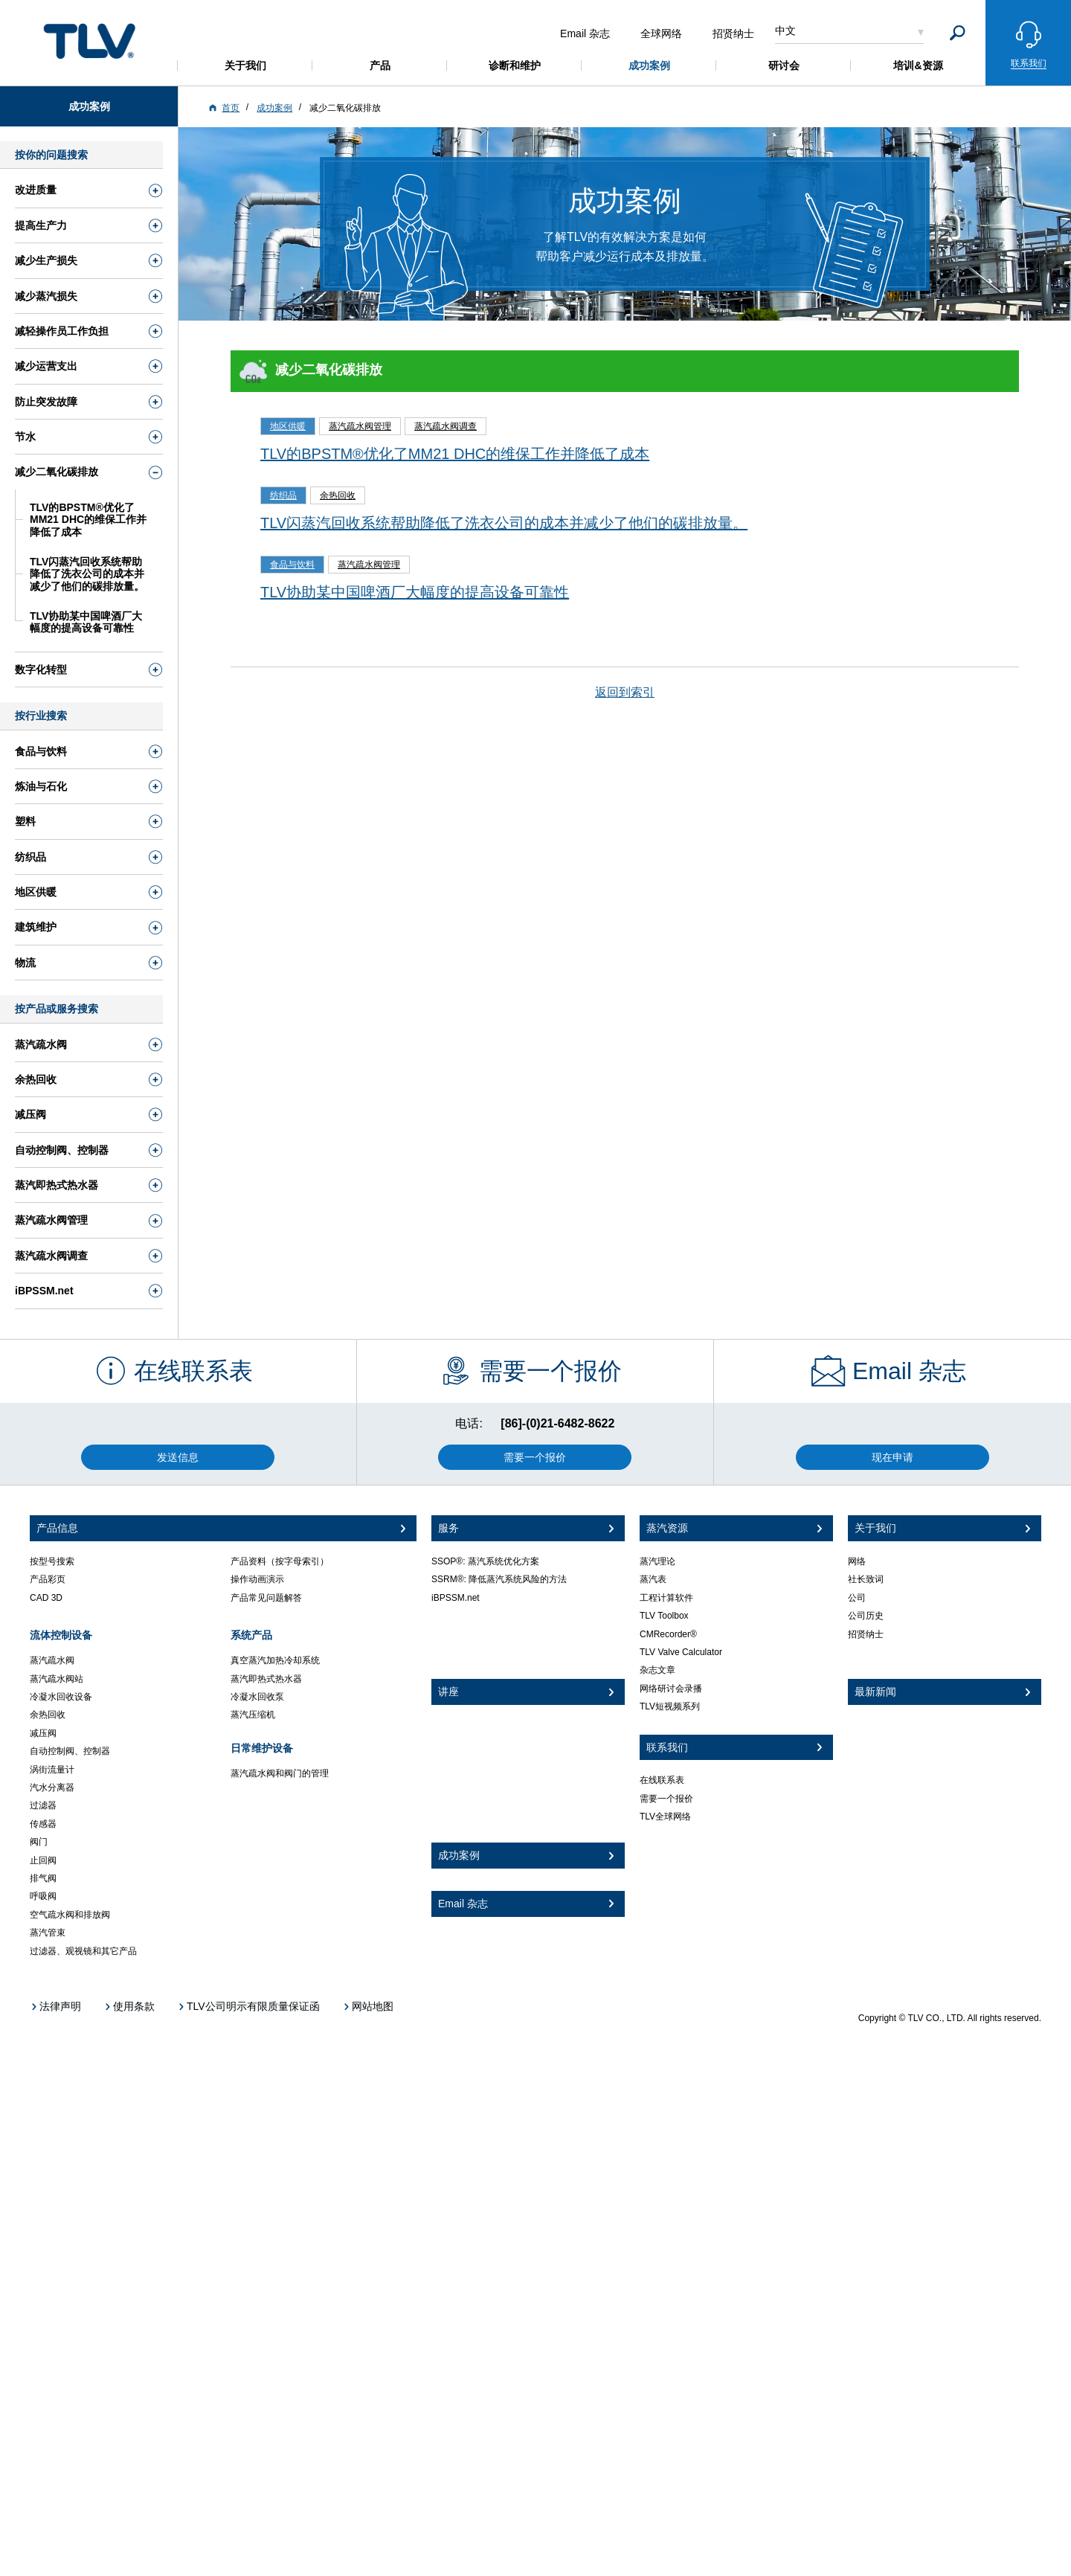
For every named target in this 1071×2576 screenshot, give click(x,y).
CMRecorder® (668, 1634)
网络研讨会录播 (671, 1688)
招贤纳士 (866, 1634)
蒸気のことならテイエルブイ (89, 40)
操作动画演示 (257, 1579)
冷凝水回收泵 (257, 1697)
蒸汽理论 (657, 1561)
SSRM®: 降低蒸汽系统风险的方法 (499, 1579)
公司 (857, 1598)
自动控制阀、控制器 (70, 1751)
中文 (785, 30)
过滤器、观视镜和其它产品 (83, 1951)
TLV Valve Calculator (681, 1652)
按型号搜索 (52, 1561)
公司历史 (866, 1615)
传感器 (43, 1824)
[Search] (958, 33)
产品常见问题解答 (266, 1598)
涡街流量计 (52, 1769)
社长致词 (866, 1579)
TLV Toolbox (664, 1615)
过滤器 (43, 1805)
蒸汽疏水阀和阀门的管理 (280, 1773)
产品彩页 (47, 1579)
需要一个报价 (666, 1798)
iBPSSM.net (455, 1598)
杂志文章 (657, 1670)
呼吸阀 (43, 1896)
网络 (857, 1561)
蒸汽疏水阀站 (56, 1679)
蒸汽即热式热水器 (266, 1679)
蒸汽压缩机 (253, 1714)
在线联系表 (662, 1780)
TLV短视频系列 (670, 1706)
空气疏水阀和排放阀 (70, 1914)
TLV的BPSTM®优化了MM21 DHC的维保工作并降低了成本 (454, 454)
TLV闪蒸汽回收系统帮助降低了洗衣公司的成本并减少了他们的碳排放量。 (503, 523)
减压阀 (43, 1733)
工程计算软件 (666, 1598)
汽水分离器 (52, 1787)
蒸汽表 (653, 1579)
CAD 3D (46, 1598)
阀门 (39, 1842)
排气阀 (43, 1878)
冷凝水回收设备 (61, 1697)
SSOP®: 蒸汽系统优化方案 (485, 1561)
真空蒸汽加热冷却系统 (275, 1660)
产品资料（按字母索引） (280, 1561)
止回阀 (43, 1860)
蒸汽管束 (47, 1932)
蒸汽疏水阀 (52, 1660)
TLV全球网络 (665, 1816)
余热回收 (47, 1714)
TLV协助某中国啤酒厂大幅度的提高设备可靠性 (414, 592)
